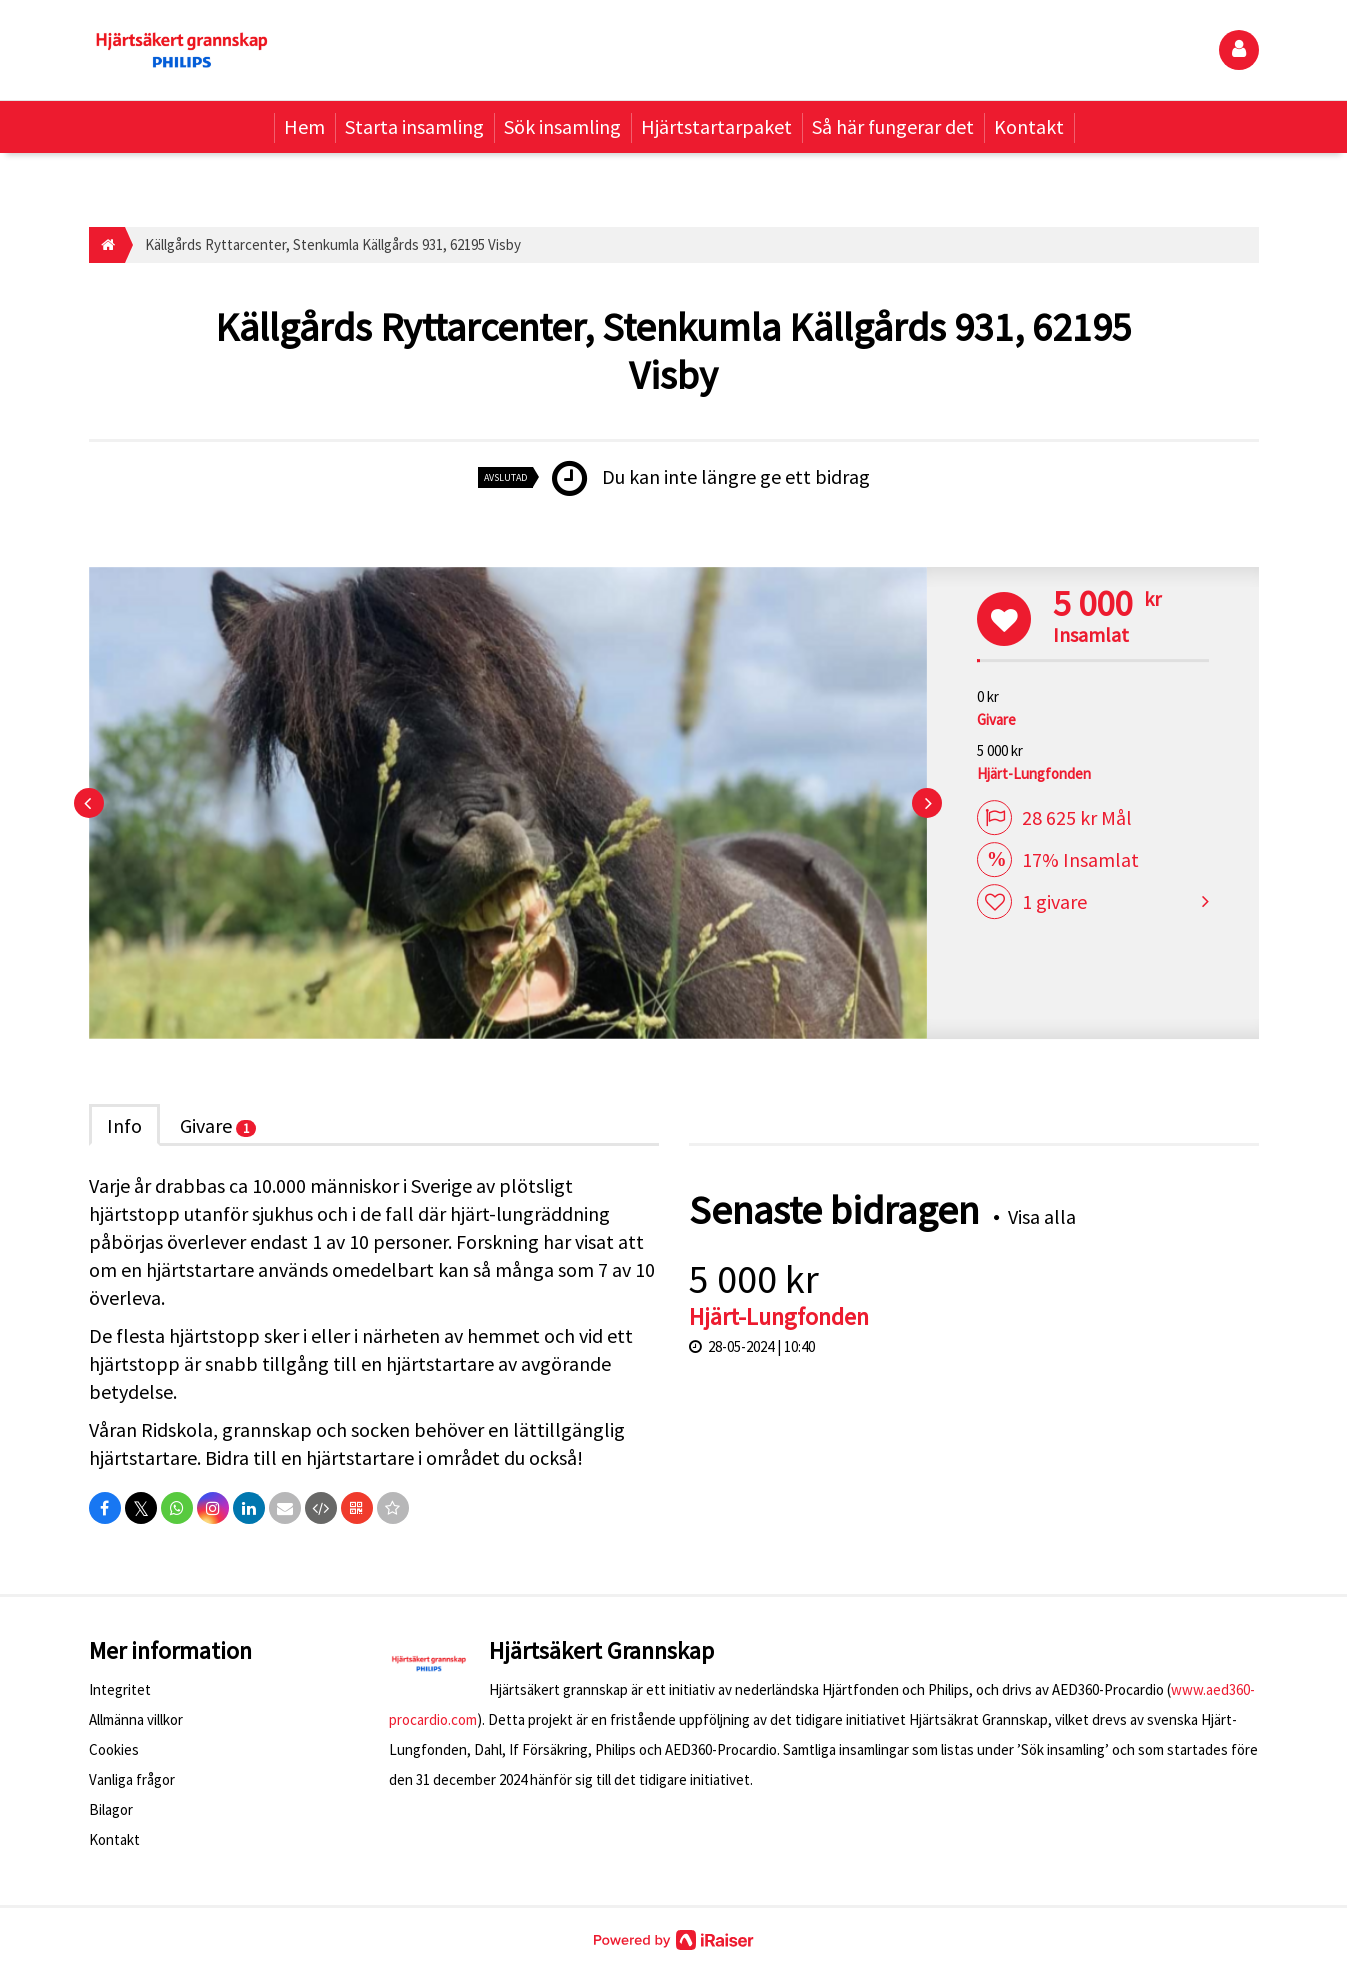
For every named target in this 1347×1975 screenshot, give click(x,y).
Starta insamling (414, 126)
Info (124, 1125)
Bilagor (111, 1809)
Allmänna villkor (136, 1719)
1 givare (1054, 902)
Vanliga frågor (132, 1779)
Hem (304, 126)
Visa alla (1042, 1216)
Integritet (120, 1689)
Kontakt (1029, 126)
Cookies (114, 1749)
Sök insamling (562, 126)
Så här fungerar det (893, 126)
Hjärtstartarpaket (716, 126)
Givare (218, 1125)
